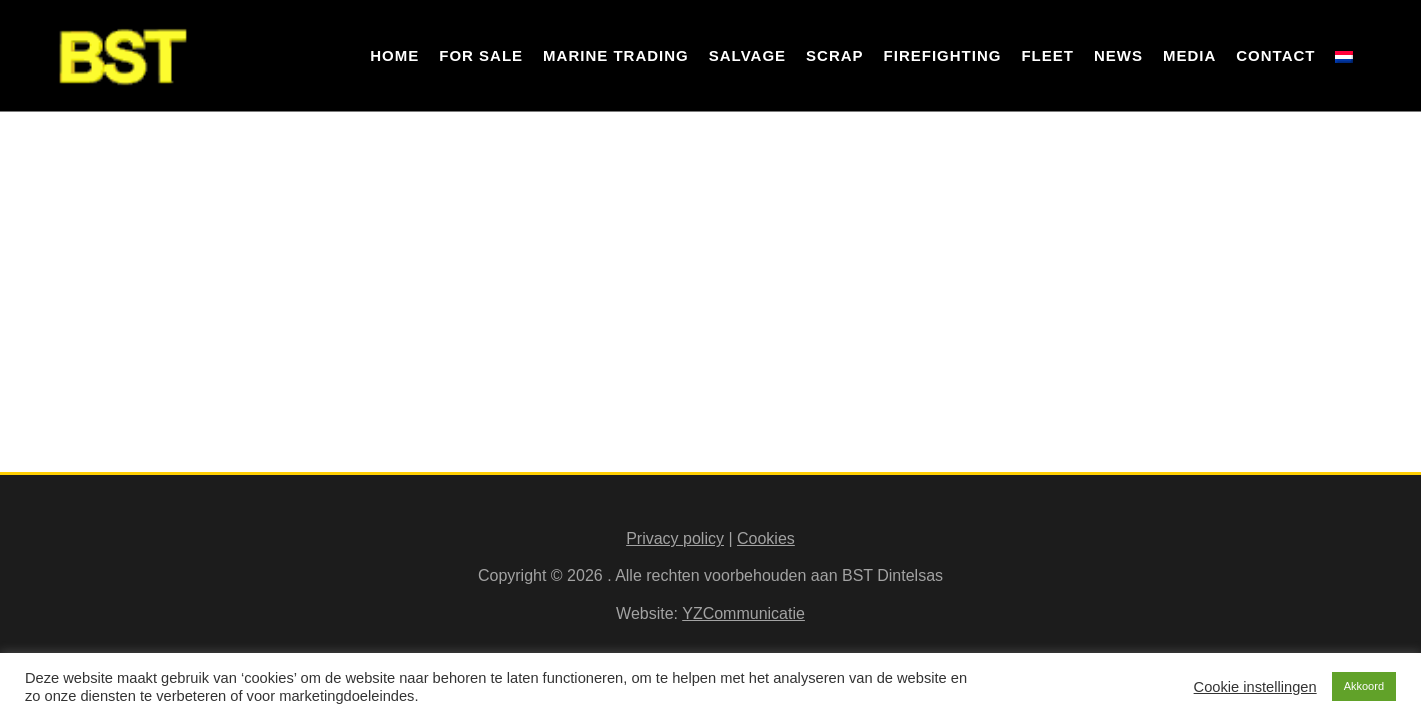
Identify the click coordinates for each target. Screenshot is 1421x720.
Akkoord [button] (1364, 686)
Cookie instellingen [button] (1255, 687)
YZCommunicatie (743, 613)
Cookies (766, 538)
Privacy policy (675, 538)
